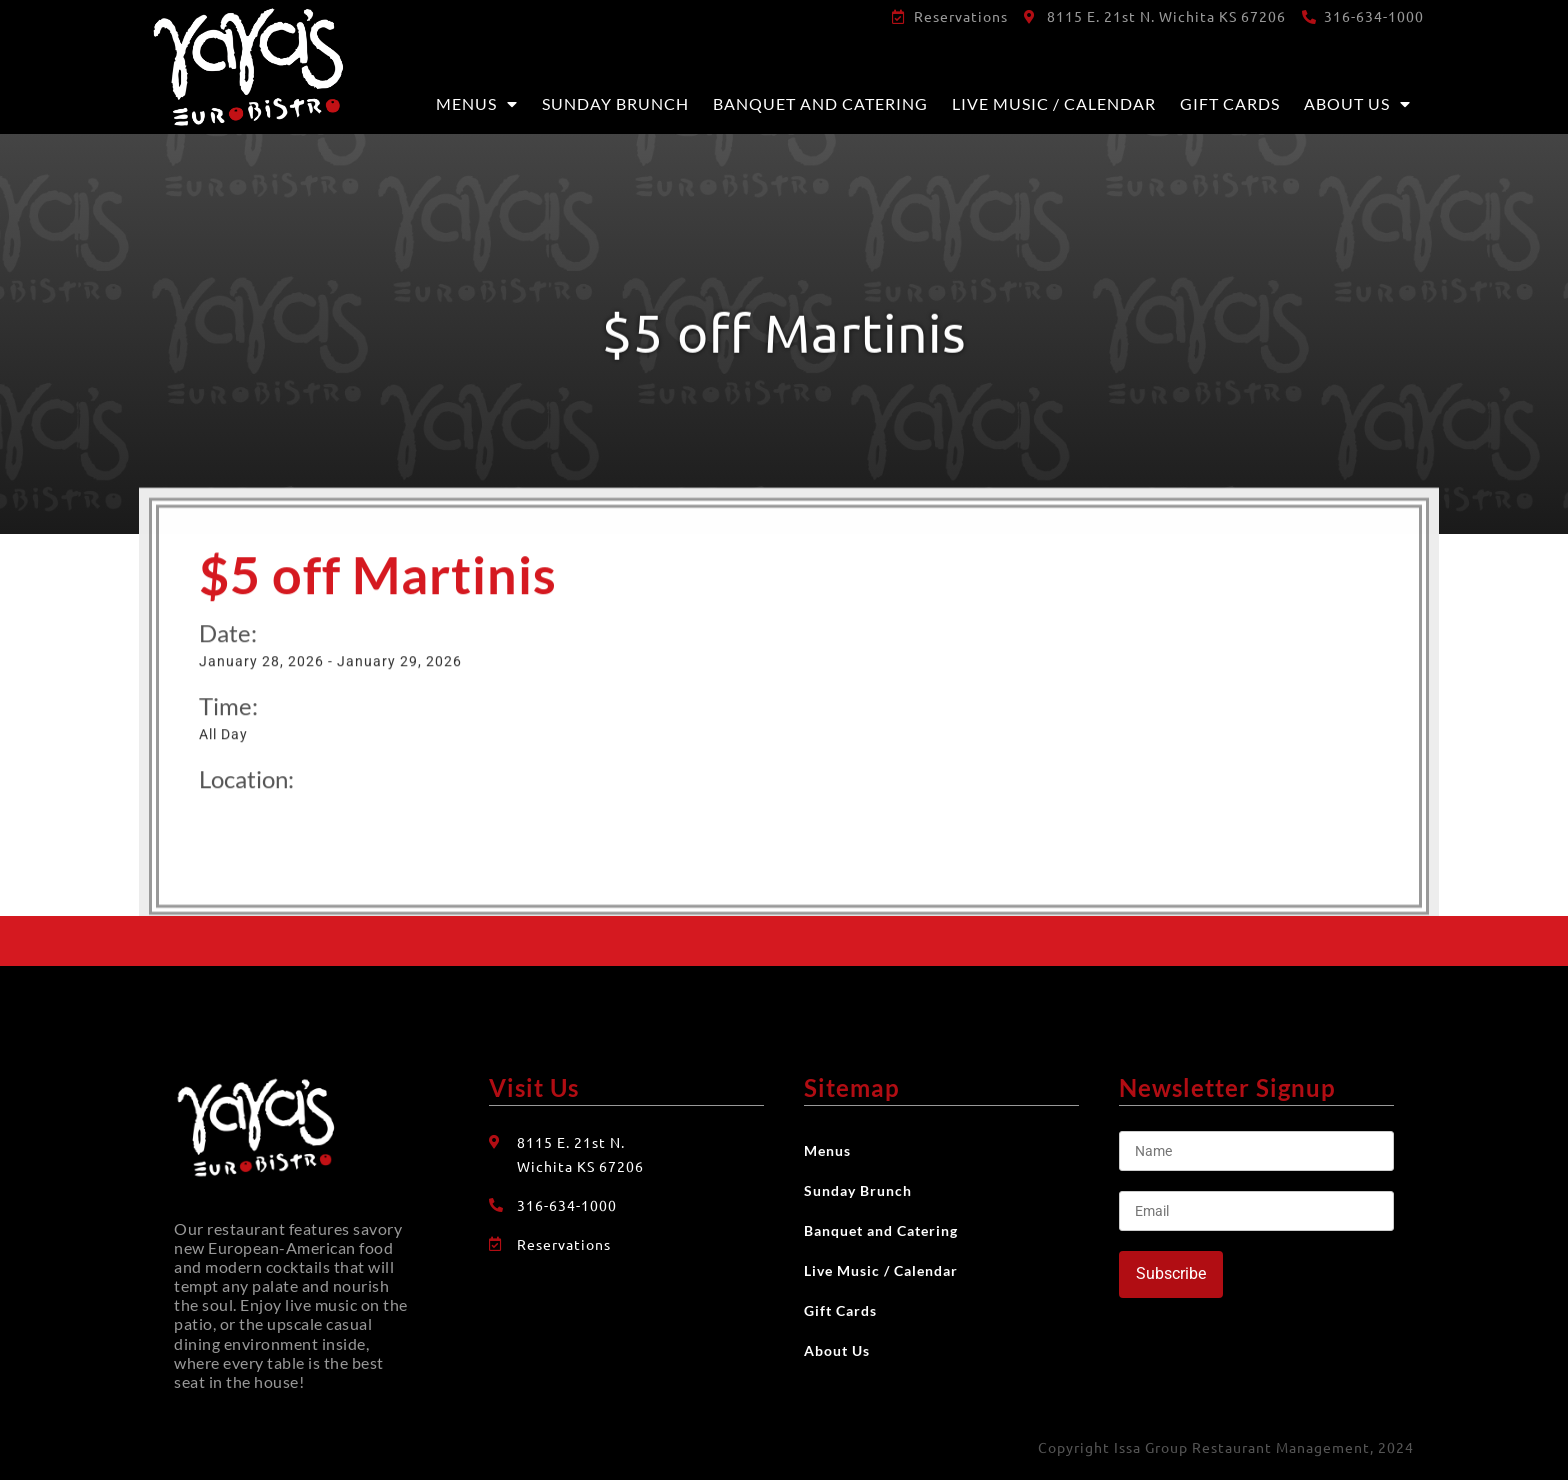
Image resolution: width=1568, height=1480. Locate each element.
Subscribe (1171, 1273)
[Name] (1256, 1151)
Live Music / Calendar (1054, 103)
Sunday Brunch (615, 103)
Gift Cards (1230, 103)
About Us (1357, 104)
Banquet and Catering (820, 103)
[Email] (1256, 1211)
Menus (477, 104)
